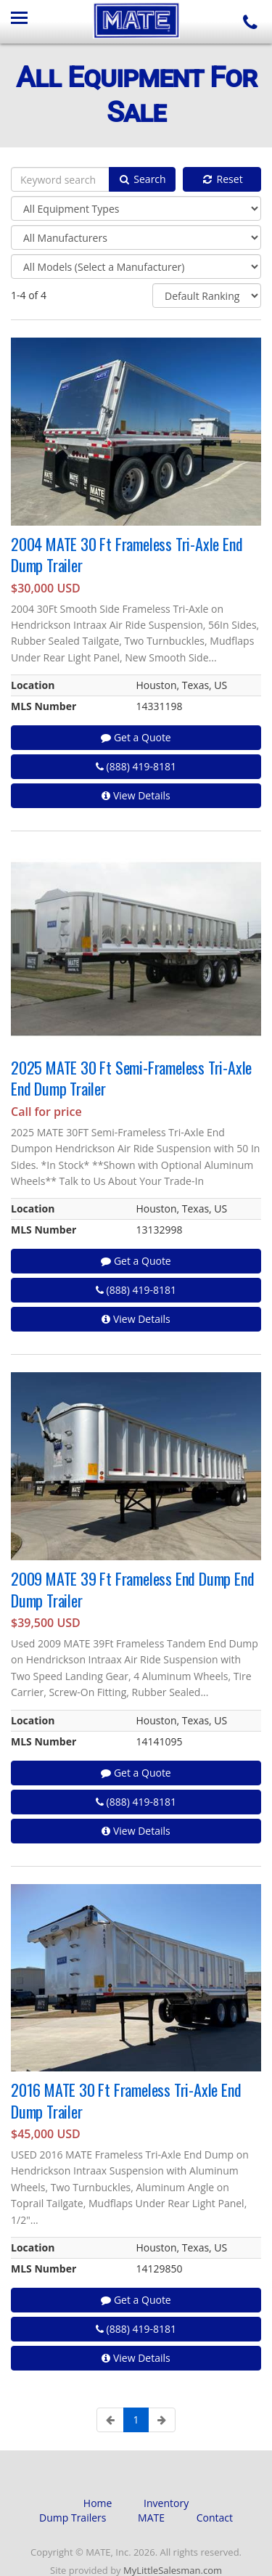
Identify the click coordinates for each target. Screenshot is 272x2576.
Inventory (166, 2503)
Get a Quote (135, 737)
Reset (222, 179)
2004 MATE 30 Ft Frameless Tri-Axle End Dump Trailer (126, 554)
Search (142, 179)
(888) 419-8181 (136, 766)
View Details (136, 795)
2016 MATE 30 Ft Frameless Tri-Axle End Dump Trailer (126, 2100)
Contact (215, 2517)
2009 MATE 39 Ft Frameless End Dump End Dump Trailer (132, 1589)
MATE (151, 2517)
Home (97, 2503)
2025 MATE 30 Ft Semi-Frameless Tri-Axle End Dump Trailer (131, 1078)
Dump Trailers (72, 2517)
